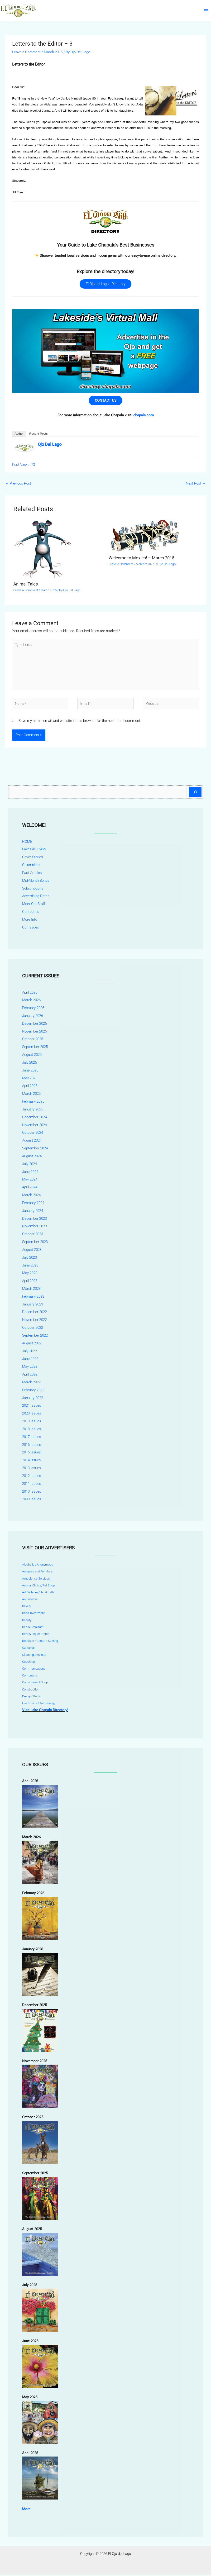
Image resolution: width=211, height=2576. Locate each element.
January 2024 (32, 1212)
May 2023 (29, 1274)
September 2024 (35, 1149)
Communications (33, 1669)
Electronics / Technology (38, 1704)
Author (19, 435)
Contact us (30, 913)
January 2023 (32, 1305)
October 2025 (32, 1040)
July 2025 (29, 1064)
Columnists (31, 866)
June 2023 (30, 1266)
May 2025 (29, 1079)
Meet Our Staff (33, 905)
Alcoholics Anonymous (37, 1566)
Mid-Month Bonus (35, 882)
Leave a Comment (26, 52)
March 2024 (31, 1196)
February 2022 (33, 1391)
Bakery (26, 1607)
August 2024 (32, 1142)
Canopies (28, 1649)
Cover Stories (32, 858)
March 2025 (31, 1095)
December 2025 (34, 1025)
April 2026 (29, 993)
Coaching (28, 1663)
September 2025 (35, 1048)
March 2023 (31, 1290)
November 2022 (34, 1321)
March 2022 (31, 1383)
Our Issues (30, 928)
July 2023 (29, 1259)
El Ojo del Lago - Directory (105, 284)
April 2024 (29, 1188)
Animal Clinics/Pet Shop (38, 1586)
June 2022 (30, 1360)
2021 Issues (31, 1407)
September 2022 (35, 1336)
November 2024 (34, 1126)
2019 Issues (31, 1422)
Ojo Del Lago (50, 445)
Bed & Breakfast (32, 1628)
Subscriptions (32, 889)
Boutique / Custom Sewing (40, 1642)
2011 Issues (31, 1485)
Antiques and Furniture (37, 1573)
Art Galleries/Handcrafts (38, 1593)
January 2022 (32, 1399)
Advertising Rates (35, 897)
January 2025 (32, 1110)
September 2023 (35, 1243)
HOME (27, 843)
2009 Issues (31, 1500)
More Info (29, 921)
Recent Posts (38, 435)
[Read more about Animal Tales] (43, 550)
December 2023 (34, 1220)
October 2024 (32, 1134)
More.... (28, 2510)
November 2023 (34, 1227)
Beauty (26, 1621)
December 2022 (34, 1313)
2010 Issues (31, 1492)
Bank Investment (33, 1614)
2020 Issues (31, 1415)
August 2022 (32, 1344)
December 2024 (34, 1118)
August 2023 (32, 1251)
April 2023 (29, 1282)
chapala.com (143, 416)
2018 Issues (31, 1430)
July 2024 (29, 1165)
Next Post (196, 485)
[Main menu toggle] (206, 11)
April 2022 (29, 1375)
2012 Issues (31, 1477)
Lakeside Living (34, 850)
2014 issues (31, 1461)
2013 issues (31, 1469)
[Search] (195, 793)
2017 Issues (31, 1438)
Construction (30, 1690)
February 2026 (33, 1009)
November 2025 (34, 1032)
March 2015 (53, 52)
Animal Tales (25, 585)
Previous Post (18, 485)
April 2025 (29, 1087)
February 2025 (33, 1102)
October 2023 (32, 1235)
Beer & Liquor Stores (35, 1635)
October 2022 (32, 1329)
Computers (29, 1677)
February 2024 (33, 1204)
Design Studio (31, 1697)
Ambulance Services (36, 1579)
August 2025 (32, 1056)
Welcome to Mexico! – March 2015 (141, 559)
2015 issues (31, 1454)
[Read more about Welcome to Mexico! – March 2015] (144, 537)
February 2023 (33, 1297)
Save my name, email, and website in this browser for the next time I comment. (80, 722)
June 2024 (30, 1173)
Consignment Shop (35, 1684)
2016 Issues (31, 1446)
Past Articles (32, 874)
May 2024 (29, 1181)
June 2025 (30, 1071)
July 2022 (29, 1352)
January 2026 (32, 1017)
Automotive (30, 1600)
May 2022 (29, 1368)
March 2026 (31, 1001)
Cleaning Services (34, 1656)
